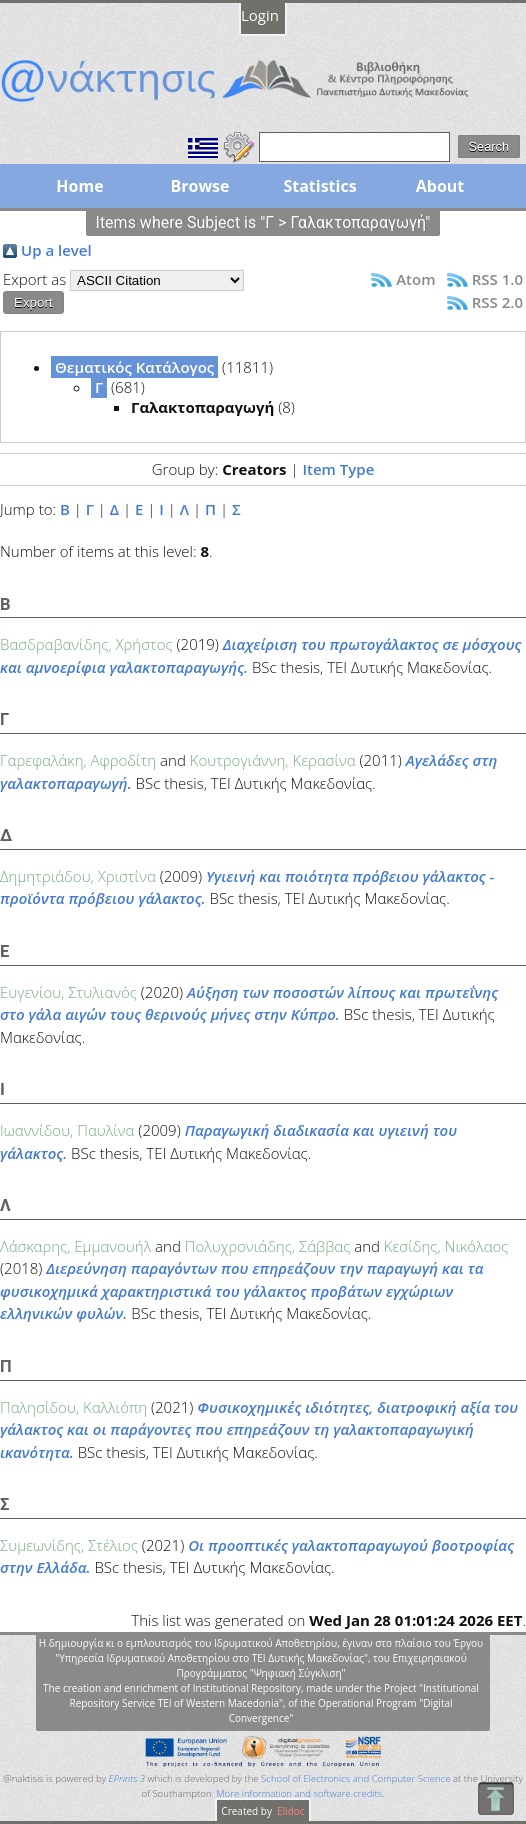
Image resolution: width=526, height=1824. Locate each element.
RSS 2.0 (497, 302)
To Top (495, 1798)
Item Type (338, 469)
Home (79, 186)
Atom (415, 279)
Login (260, 15)
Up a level (56, 250)
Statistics (319, 186)
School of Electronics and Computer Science (355, 1778)
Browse (199, 186)
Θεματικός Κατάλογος (134, 367)
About (440, 186)
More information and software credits (299, 1793)
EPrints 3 (127, 1778)
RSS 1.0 (497, 279)
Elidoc (290, 1811)
